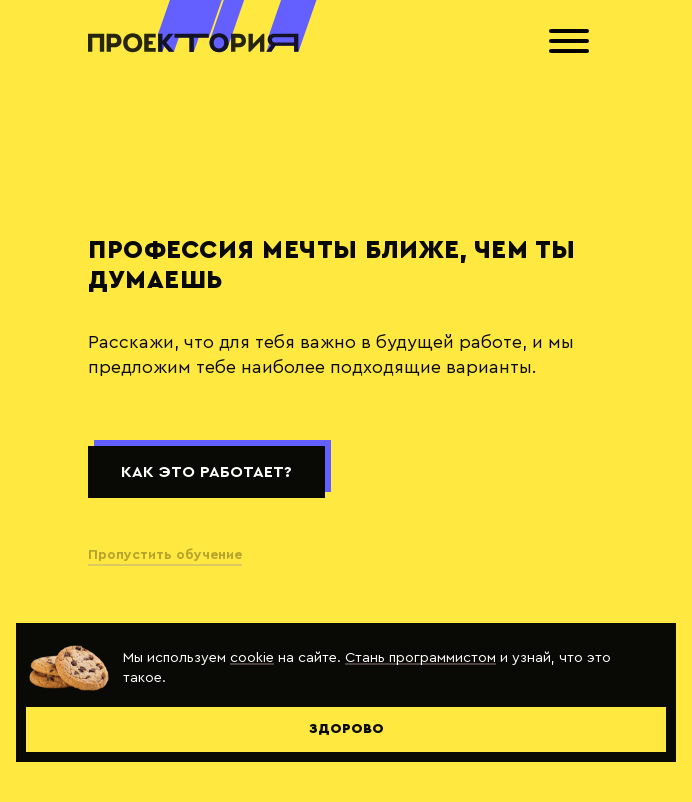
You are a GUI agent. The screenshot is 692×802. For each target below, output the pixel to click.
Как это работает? (206, 472)
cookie (252, 657)
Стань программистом (420, 657)
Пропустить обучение (165, 555)
